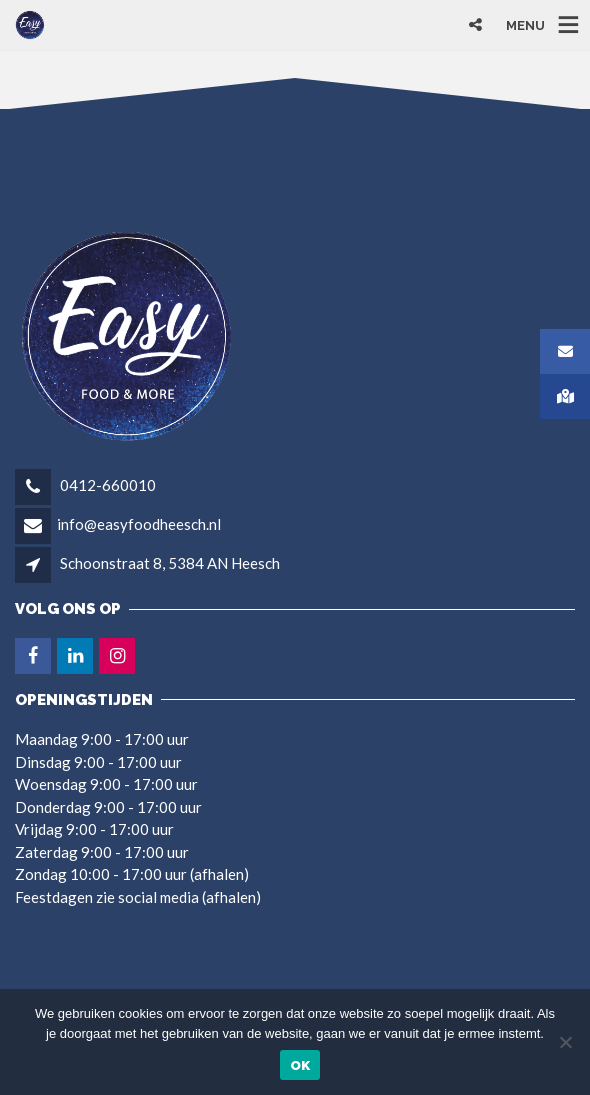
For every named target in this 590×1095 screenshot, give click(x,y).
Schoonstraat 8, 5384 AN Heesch (170, 563)
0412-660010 (106, 485)
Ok (300, 1065)
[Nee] (565, 1042)
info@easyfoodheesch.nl (139, 524)
